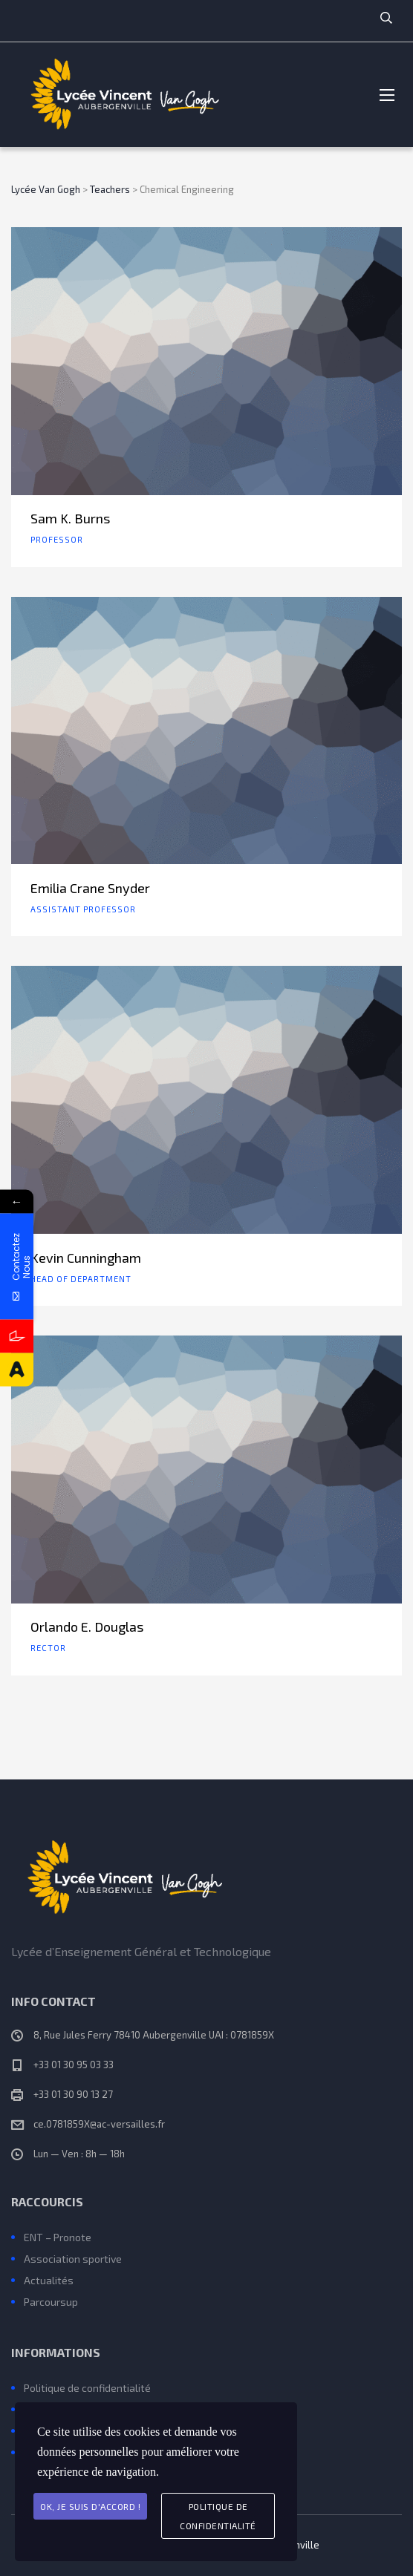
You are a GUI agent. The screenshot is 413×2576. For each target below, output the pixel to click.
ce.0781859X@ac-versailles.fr (99, 2124)
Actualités (49, 2280)
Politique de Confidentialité (218, 2516)
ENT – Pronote (57, 2237)
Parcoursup (51, 2301)
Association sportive (73, 2258)
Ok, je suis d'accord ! (90, 2506)
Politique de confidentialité (87, 2388)
